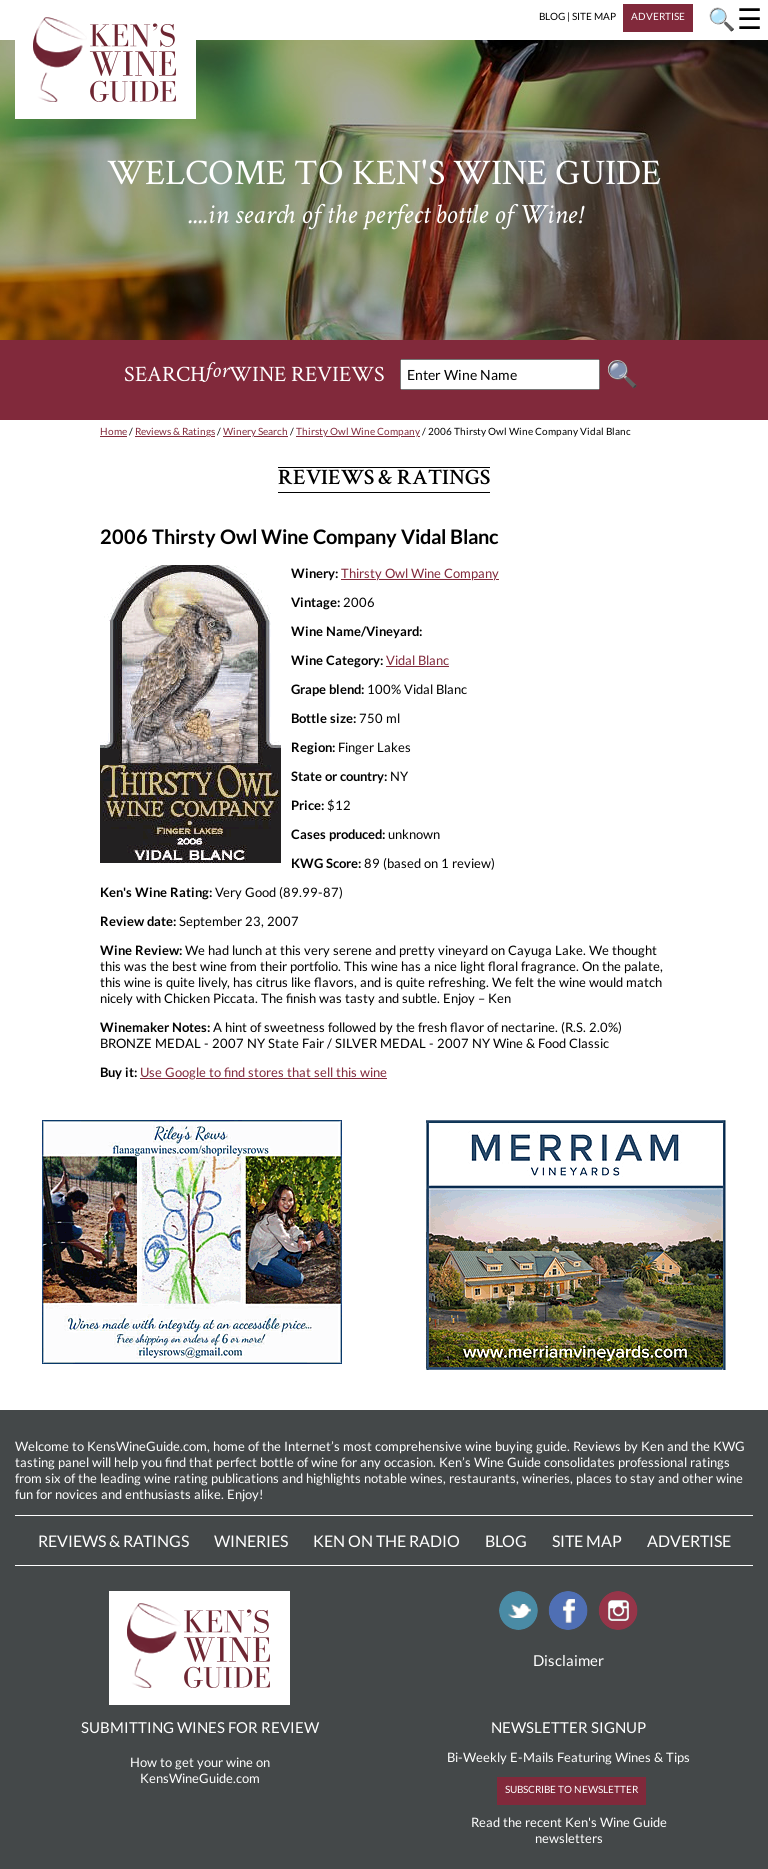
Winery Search (255, 431)
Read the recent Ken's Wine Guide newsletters (569, 1830)
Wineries (251, 1540)
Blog (506, 1540)
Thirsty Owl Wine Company (358, 431)
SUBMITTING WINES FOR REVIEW (200, 1727)
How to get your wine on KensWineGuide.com (200, 1770)
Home (113, 431)
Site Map (587, 1540)
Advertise (689, 1540)
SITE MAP (594, 16)
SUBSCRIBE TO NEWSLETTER (571, 1789)
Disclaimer (568, 1660)
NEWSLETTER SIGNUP (568, 1727)
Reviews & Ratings (175, 431)
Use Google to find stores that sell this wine (263, 1072)
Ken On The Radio (386, 1540)
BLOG (552, 16)
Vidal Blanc (417, 660)
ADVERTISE (658, 16)
